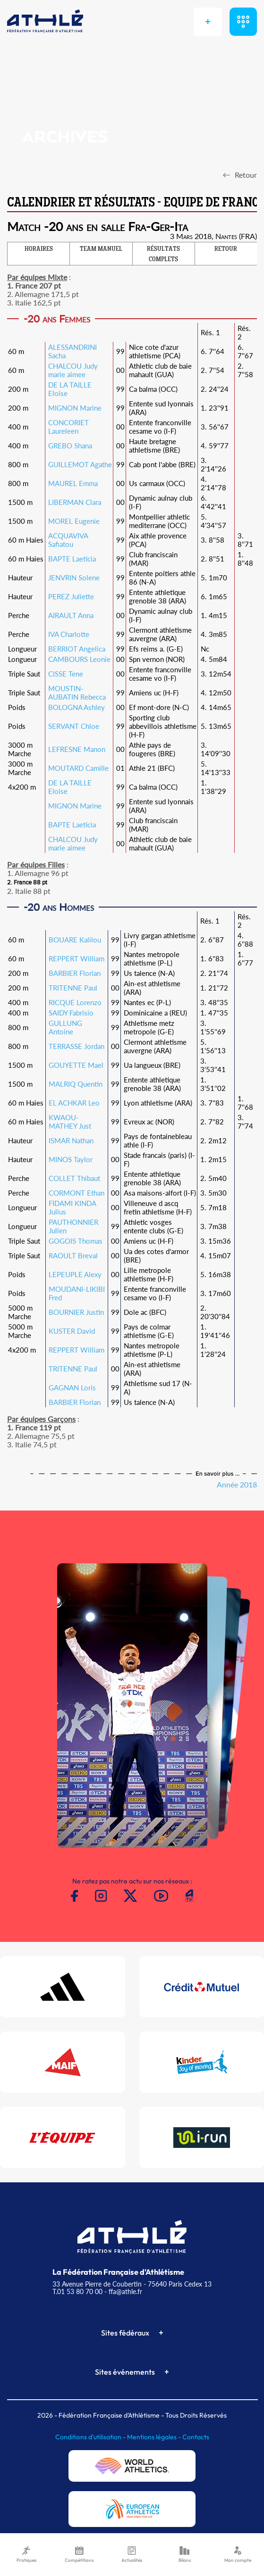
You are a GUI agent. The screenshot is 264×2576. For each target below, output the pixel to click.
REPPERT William (76, 958)
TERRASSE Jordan (76, 1046)
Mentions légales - (154, 2437)
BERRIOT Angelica (76, 648)
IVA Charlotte (68, 634)
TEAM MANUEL (101, 249)
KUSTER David (72, 1331)
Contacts (195, 2437)
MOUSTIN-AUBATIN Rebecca (77, 692)
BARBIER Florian (75, 973)
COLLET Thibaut (74, 1178)
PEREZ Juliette (71, 596)
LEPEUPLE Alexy (75, 1274)
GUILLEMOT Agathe (80, 464)
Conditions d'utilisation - (91, 2437)
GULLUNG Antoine (65, 1027)
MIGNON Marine (75, 408)
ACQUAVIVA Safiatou (68, 539)
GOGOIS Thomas (75, 1241)
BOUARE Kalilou (75, 939)
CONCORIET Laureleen (68, 426)
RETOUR (225, 249)
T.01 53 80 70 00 (77, 2291)
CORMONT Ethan (76, 1193)
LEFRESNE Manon (76, 749)
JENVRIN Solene (74, 577)
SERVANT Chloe (73, 726)
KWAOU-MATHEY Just (70, 1121)
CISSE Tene (65, 673)
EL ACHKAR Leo (74, 1102)
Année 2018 (237, 1484)
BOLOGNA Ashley (76, 707)
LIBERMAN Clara (74, 502)
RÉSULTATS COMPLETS (163, 254)
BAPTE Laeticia (72, 558)
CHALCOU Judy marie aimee (73, 370)
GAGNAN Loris (72, 1387)
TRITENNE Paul (73, 987)
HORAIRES (39, 249)
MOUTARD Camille (78, 768)
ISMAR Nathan (71, 1140)
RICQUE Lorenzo (75, 1002)
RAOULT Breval (73, 1255)
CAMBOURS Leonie (79, 659)
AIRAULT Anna (71, 615)
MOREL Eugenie (74, 521)
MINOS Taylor (71, 1159)
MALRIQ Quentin (75, 1084)
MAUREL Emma (73, 483)
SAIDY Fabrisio (71, 1012)
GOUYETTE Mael (76, 1065)
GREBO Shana (70, 445)
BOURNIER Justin (76, 1312)
